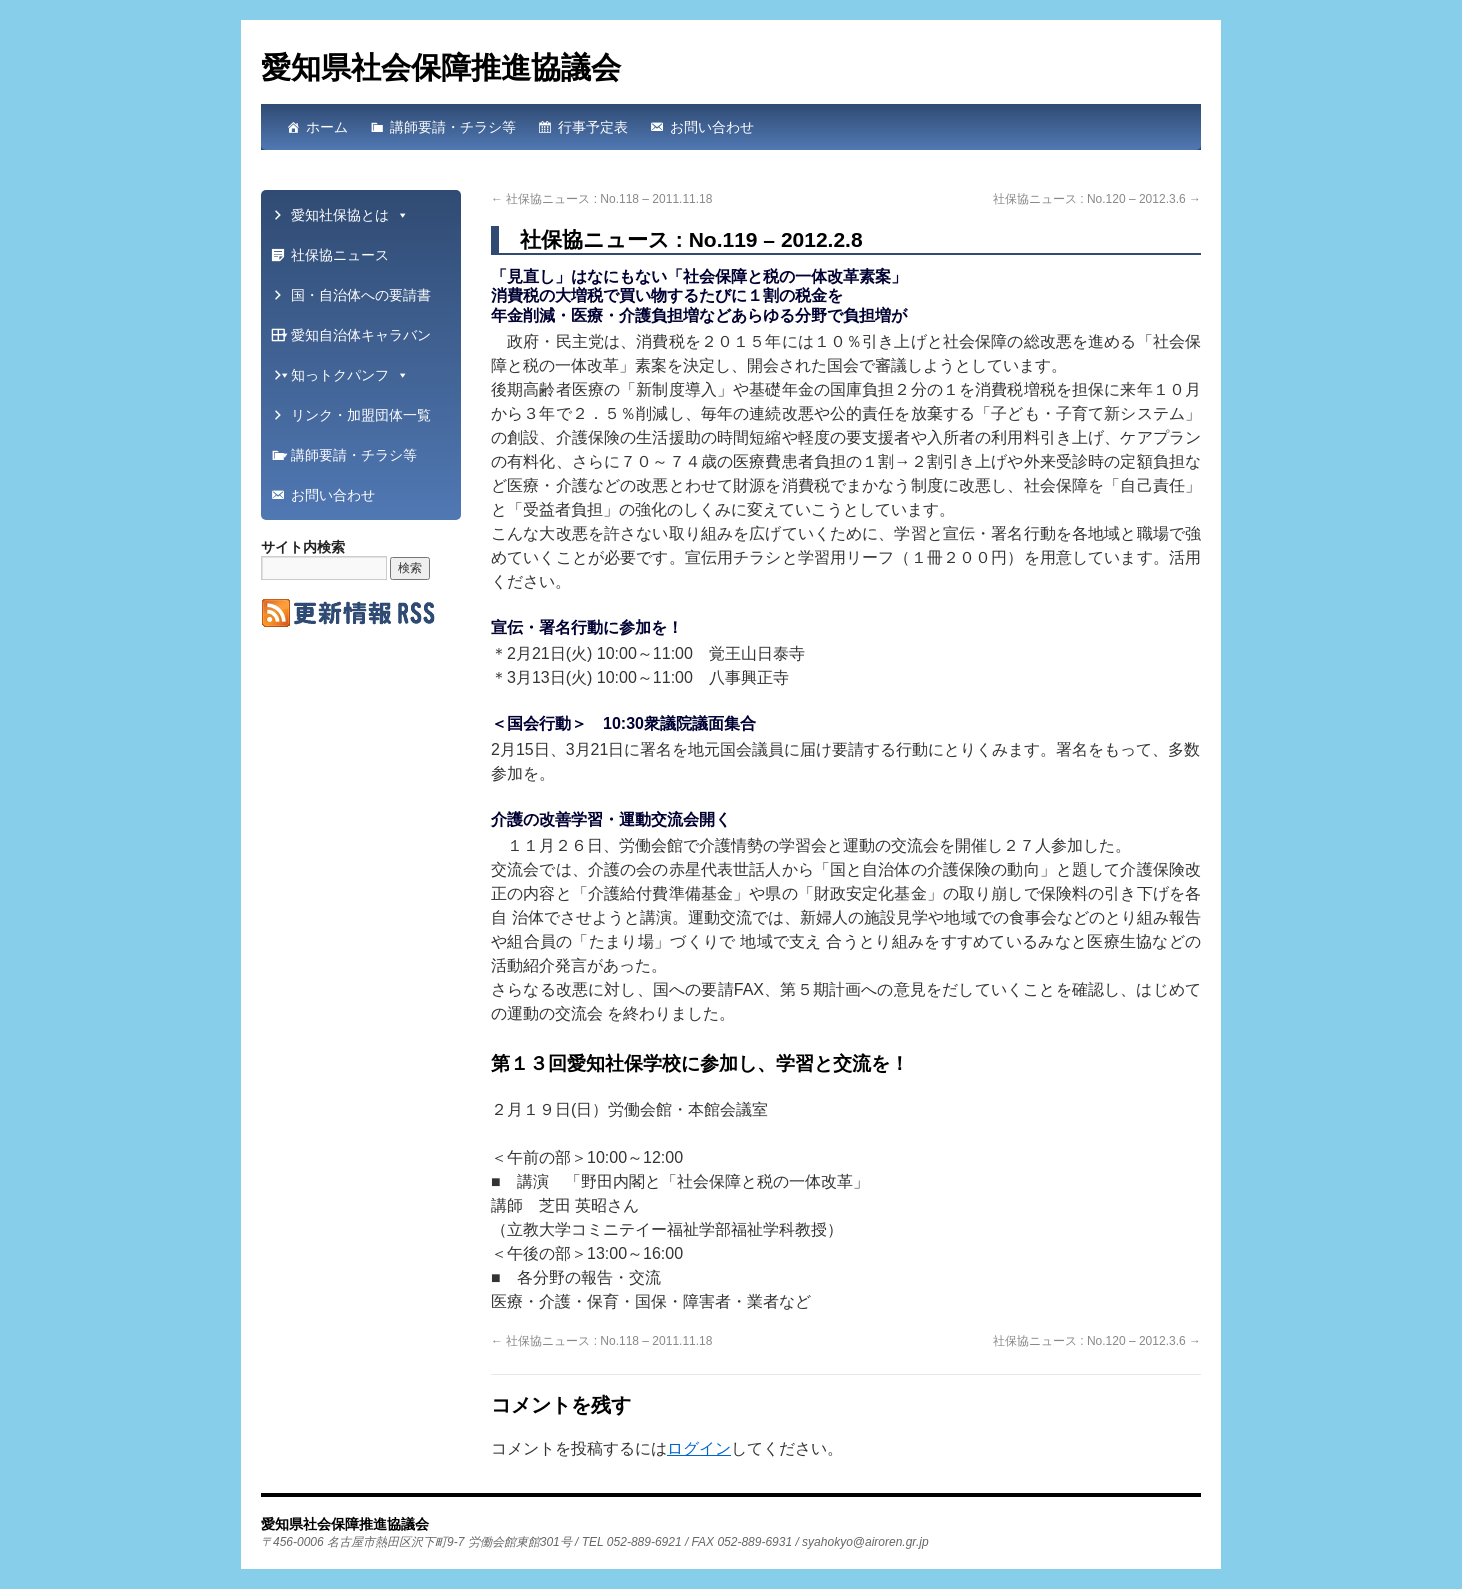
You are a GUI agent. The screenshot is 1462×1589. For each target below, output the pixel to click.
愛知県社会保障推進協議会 (441, 67)
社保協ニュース (340, 255)
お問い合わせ (712, 127)
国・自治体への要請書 (354, 301)
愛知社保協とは (350, 215)
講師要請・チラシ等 (453, 127)
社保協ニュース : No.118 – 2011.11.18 (601, 199)
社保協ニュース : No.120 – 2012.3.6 (1097, 199)
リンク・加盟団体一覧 (354, 421)
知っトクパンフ (350, 375)
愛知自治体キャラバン (354, 341)
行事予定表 (593, 127)
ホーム (327, 127)
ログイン (699, 1448)
